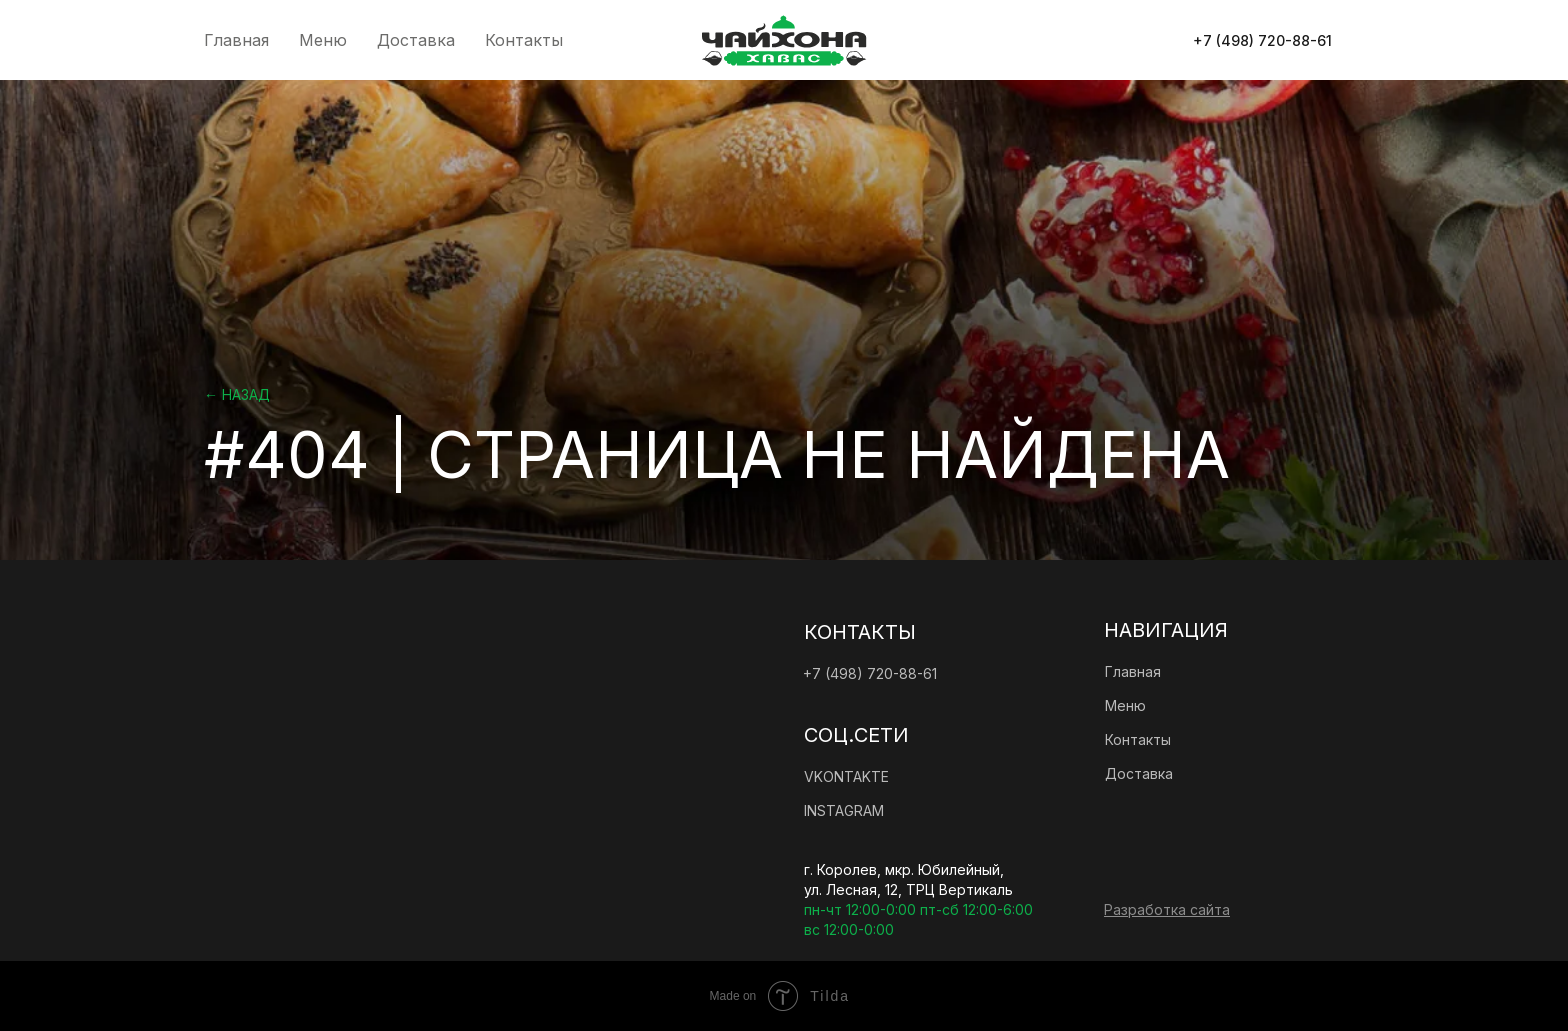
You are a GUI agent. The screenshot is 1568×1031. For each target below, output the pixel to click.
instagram (844, 810)
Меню (323, 40)
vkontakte (846, 776)
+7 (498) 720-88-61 (870, 673)
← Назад (237, 394)
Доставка (416, 40)
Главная (236, 40)
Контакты (524, 40)
